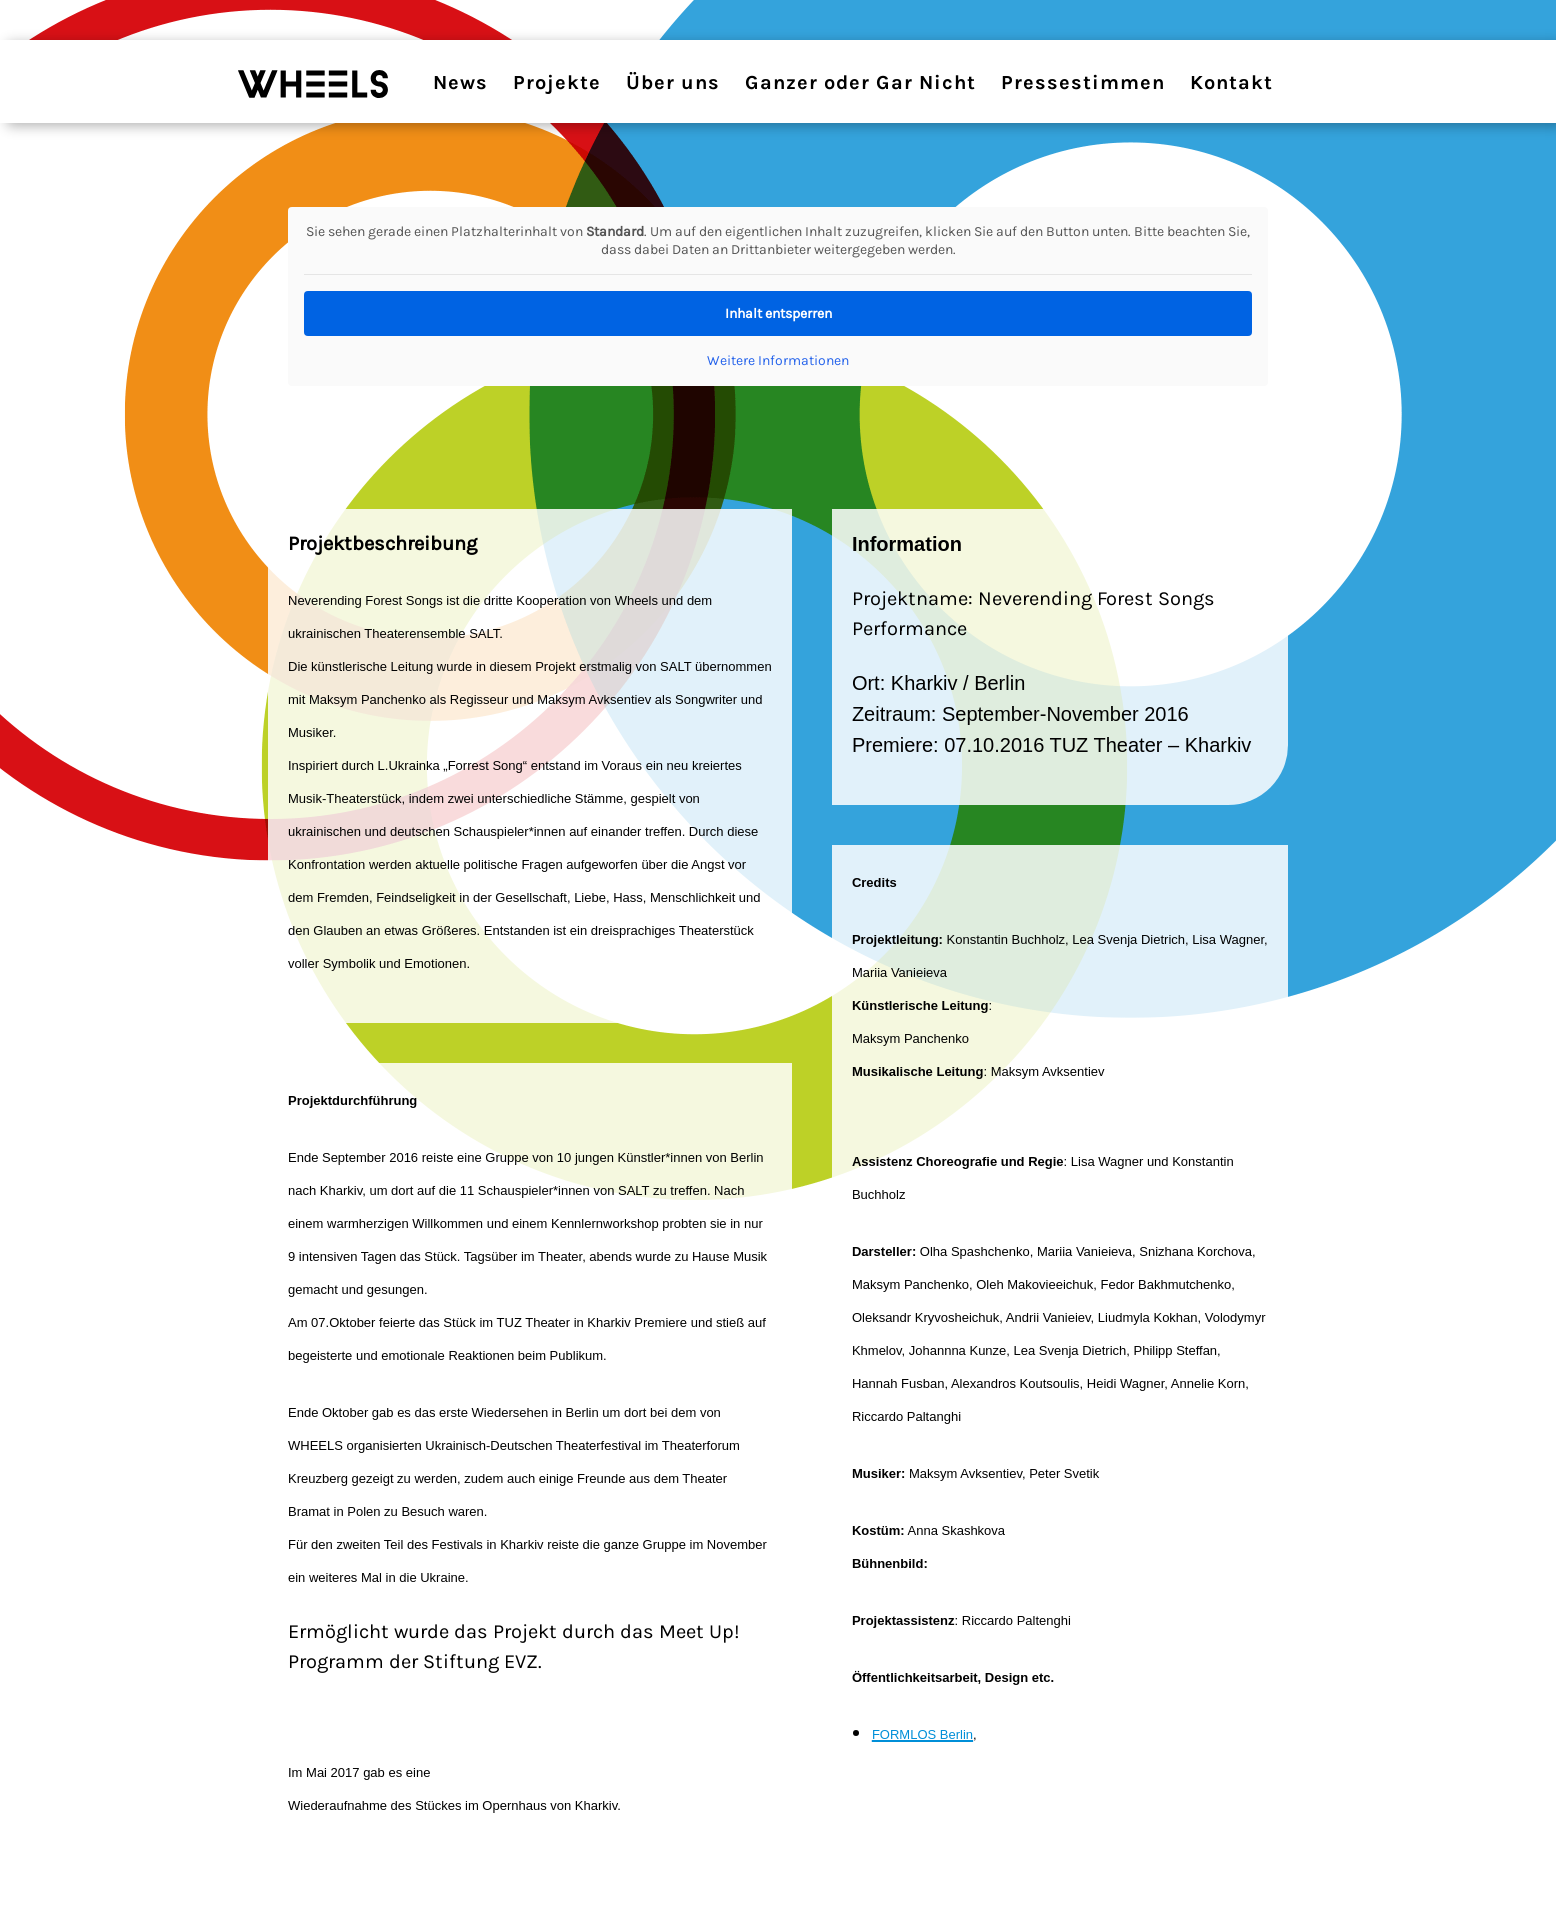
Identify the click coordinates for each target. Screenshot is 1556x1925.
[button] (44, 1881)
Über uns (673, 82)
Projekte (557, 82)
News (460, 82)
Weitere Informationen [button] (778, 360)
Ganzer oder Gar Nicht (860, 82)
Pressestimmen (1083, 82)
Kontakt (1231, 82)
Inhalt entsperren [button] (778, 313)
